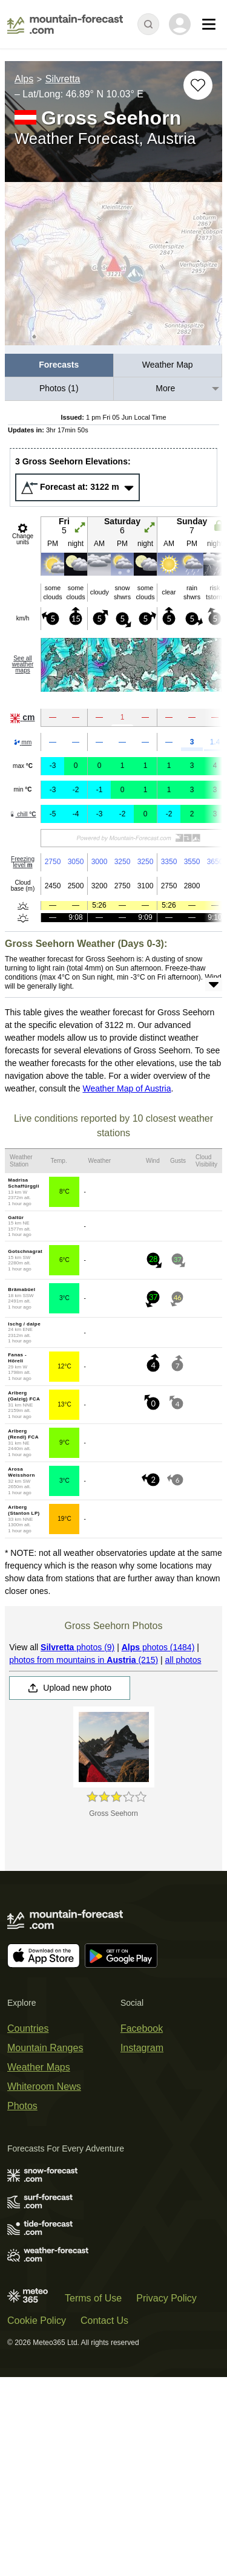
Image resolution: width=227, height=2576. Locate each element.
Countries (27, 2028)
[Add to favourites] (197, 85)
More (165, 388)
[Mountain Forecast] (65, 24)
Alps (24, 79)
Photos (22, 2106)
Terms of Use (93, 2298)
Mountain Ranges (45, 2048)
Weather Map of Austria (126, 1088)
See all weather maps (23, 664)
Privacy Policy (166, 2298)
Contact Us (104, 2320)
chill (22, 814)
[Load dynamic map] (113, 269)
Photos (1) (59, 388)
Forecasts (59, 364)
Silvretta (63, 79)
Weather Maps (38, 2067)
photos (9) (77, 1647)
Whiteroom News (44, 2086)
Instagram (141, 2048)
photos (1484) (158, 1647)
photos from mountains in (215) (83, 1660)
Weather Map (167, 364)
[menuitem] (59, 365)
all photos (183, 1660)
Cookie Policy (36, 2320)
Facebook (141, 2028)
